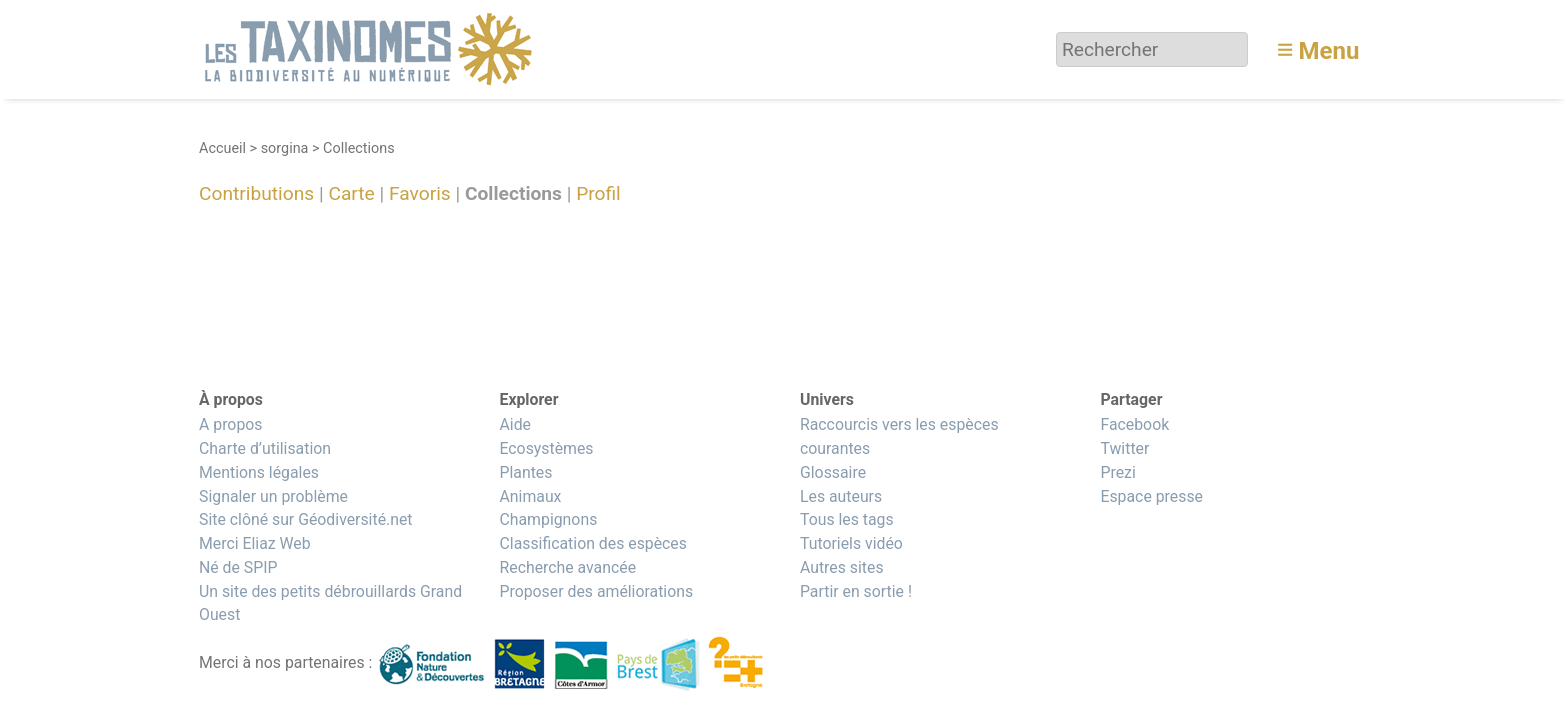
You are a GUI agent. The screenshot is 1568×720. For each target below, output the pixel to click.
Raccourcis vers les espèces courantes (899, 436)
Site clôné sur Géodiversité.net (306, 519)
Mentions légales (259, 472)
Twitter (1124, 448)
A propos (230, 424)
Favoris (420, 194)
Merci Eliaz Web (255, 543)
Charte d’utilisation (265, 448)
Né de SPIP (238, 567)
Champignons (548, 519)
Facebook (1134, 424)
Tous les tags (847, 519)
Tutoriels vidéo (851, 543)
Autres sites (842, 567)
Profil (598, 194)
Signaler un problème (273, 496)
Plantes (525, 472)
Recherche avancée (567, 567)
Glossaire (833, 472)
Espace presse (1151, 496)
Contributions (256, 194)
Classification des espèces (592, 543)
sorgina (285, 148)
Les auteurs (841, 496)
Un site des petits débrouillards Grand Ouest (330, 603)
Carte (351, 194)
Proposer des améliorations (596, 591)
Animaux (530, 496)
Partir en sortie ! (856, 591)
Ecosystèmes (546, 448)
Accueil (222, 148)
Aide (515, 424)
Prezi (1117, 472)
